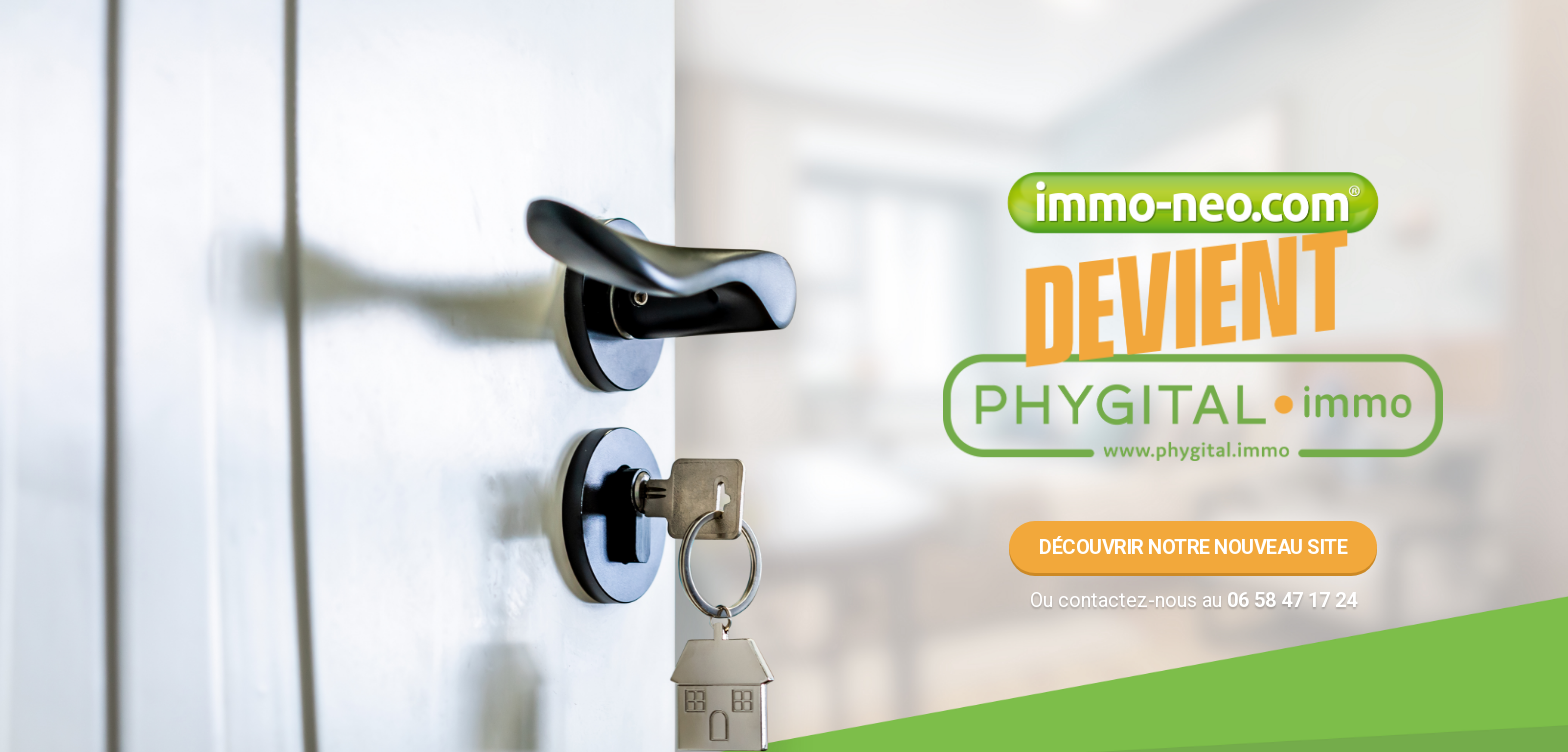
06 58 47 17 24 (1292, 600)
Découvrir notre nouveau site (1193, 547)
